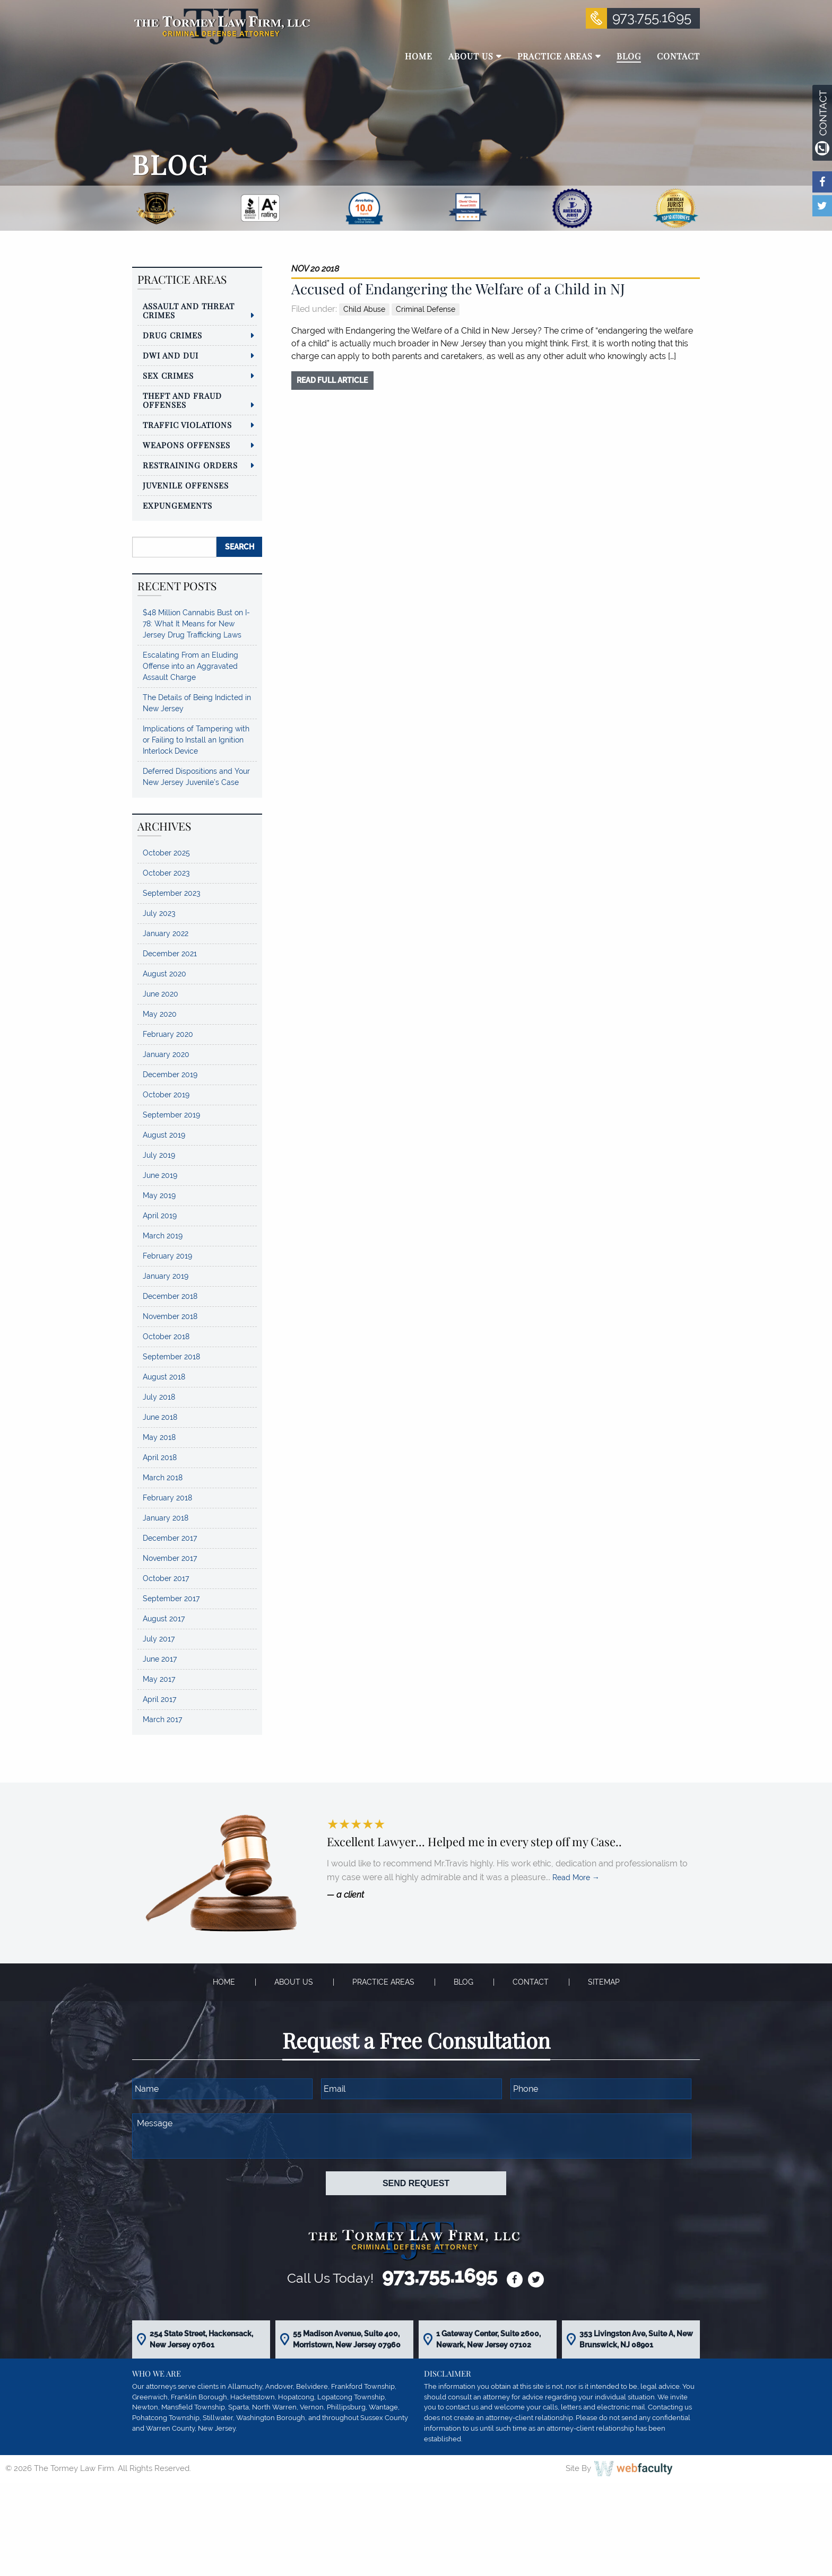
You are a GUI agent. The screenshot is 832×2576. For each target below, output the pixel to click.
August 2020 (164, 974)
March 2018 (163, 1477)
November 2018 (170, 1316)
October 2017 (166, 1578)
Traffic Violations (187, 425)
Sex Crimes (168, 375)
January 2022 (165, 933)
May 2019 (159, 1195)
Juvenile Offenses (186, 485)
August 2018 (164, 1377)
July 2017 (159, 1639)
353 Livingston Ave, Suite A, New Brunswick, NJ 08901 (636, 2339)
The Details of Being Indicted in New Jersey (197, 703)
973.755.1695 (651, 17)
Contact (531, 1982)
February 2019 (167, 1256)
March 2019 (163, 1236)
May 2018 (159, 1437)
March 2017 (162, 1719)
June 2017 (160, 1659)
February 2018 (167, 1498)
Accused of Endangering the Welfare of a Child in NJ (458, 288)
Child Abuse (364, 309)
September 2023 (171, 893)
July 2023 (159, 913)
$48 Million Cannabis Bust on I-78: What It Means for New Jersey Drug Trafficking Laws (196, 623)
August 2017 (164, 1618)
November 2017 (170, 1558)
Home (224, 1982)
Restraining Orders (190, 465)
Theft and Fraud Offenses (182, 400)
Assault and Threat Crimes (189, 310)
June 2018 (160, 1417)
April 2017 (159, 1699)
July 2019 (159, 1155)
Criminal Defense (425, 309)
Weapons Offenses (186, 445)
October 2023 (166, 873)
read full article (332, 380)
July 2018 (159, 1397)
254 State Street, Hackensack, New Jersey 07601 (201, 2339)
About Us (293, 1982)
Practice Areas (383, 1982)
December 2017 (170, 1538)
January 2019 (165, 1276)
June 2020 (160, 994)
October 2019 (166, 1094)
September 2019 (171, 1115)
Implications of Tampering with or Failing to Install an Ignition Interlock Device (196, 739)
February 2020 (168, 1034)
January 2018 (165, 1518)
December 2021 (170, 953)
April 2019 (160, 1215)
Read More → (576, 1877)
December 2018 (170, 1296)
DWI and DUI (170, 355)
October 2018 (166, 1336)
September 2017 (171, 1598)
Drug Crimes (172, 335)
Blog (463, 1982)
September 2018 (171, 1356)
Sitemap (604, 1982)
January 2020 (166, 1054)
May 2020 (160, 1014)
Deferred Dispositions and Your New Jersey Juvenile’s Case (196, 777)
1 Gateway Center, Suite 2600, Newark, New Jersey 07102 (488, 2339)
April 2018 (160, 1457)
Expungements (177, 505)
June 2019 (160, 1175)
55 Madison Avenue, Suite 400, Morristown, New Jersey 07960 (347, 2339)
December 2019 (170, 1074)
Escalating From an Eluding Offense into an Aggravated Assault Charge (190, 666)
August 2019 (164, 1135)
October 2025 (166, 853)
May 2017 (159, 1679)
